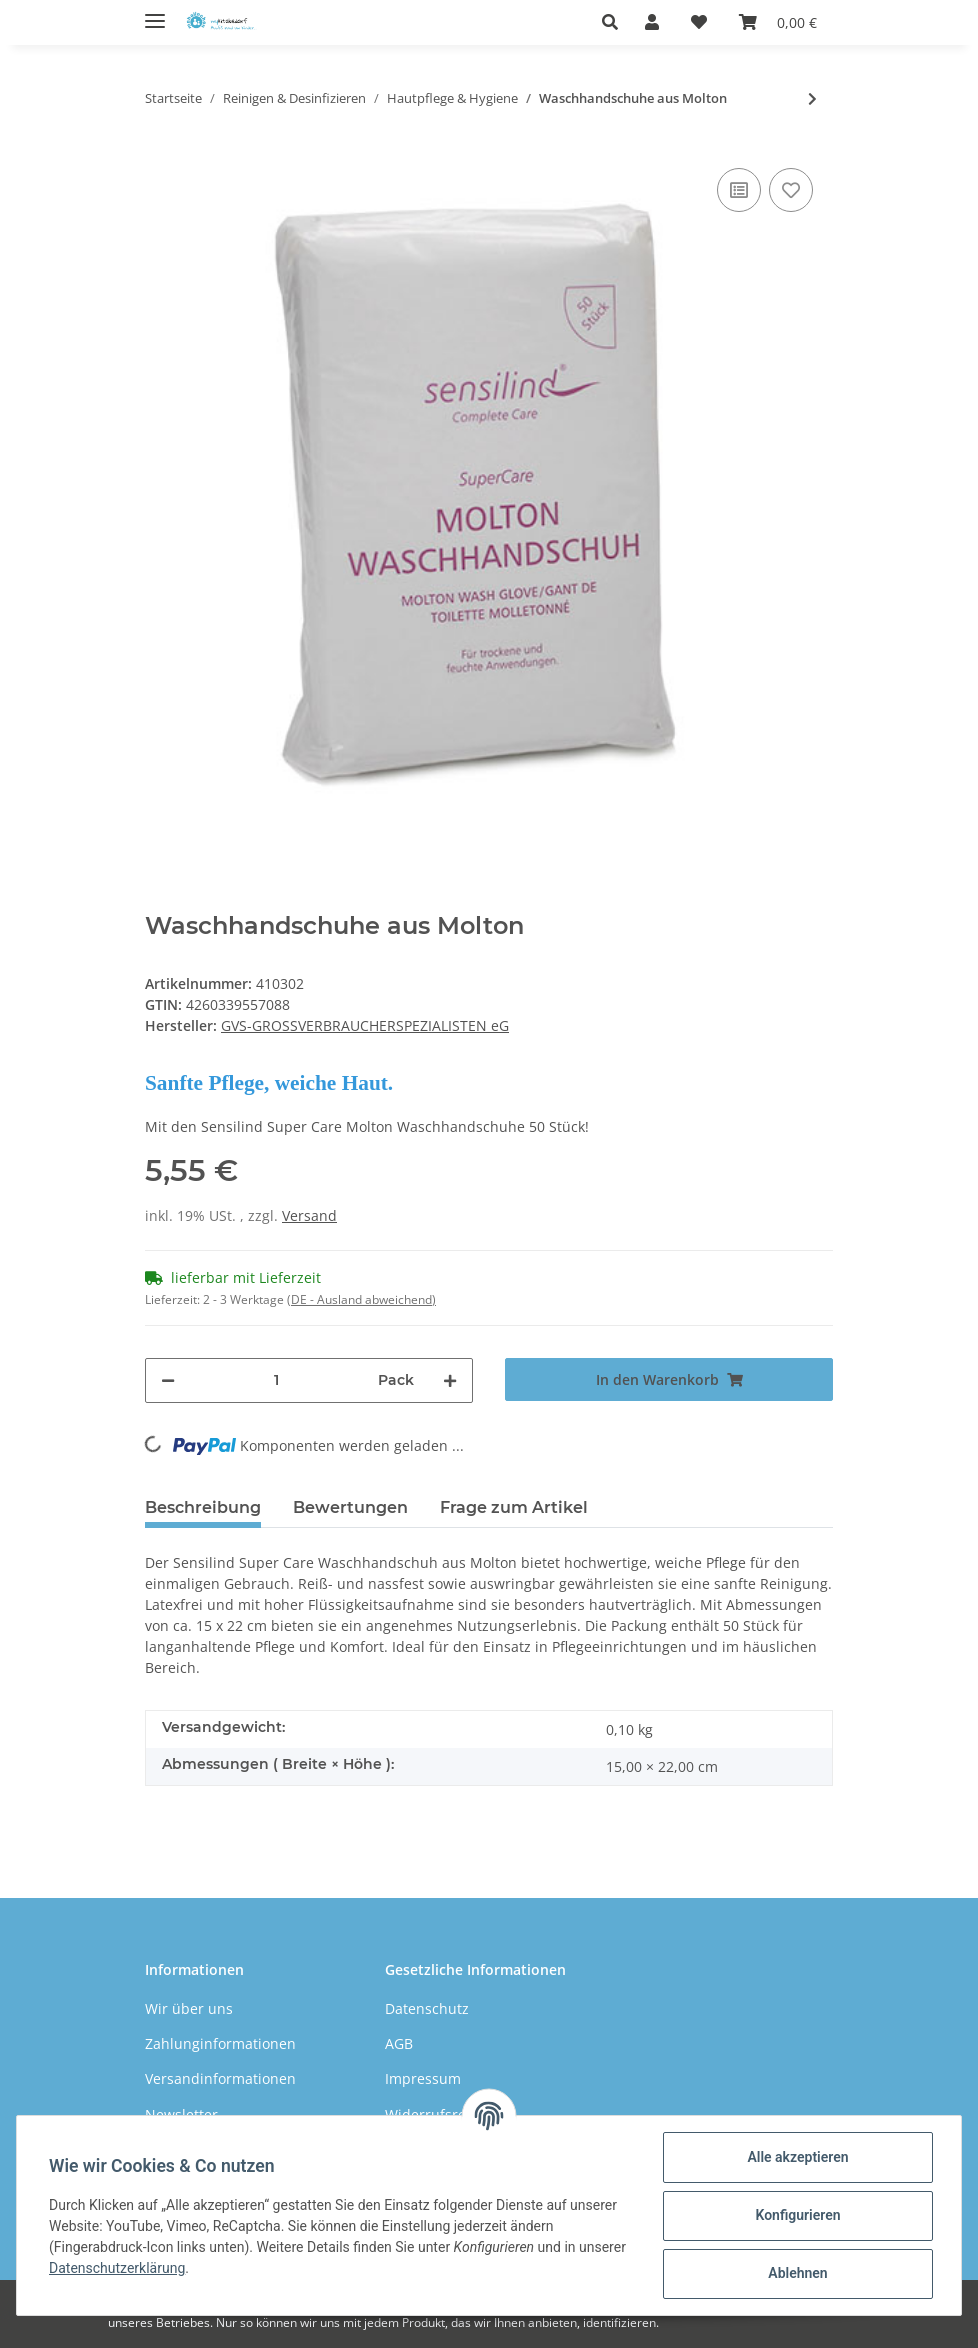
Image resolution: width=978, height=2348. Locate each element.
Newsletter (181, 2114)
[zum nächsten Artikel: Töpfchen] (812, 98)
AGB (399, 2043)
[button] (615, 22)
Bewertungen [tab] (350, 1507)
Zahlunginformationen (220, 2043)
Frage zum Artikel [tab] (514, 1507)
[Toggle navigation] (155, 12)
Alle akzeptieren (797, 2157)
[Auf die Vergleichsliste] (739, 190)
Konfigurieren (797, 2215)
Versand (309, 1215)
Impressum (423, 2078)
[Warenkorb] (778, 22)
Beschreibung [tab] (203, 1507)
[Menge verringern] (168, 1380)
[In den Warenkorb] (669, 1379)
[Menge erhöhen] (450, 1380)
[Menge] (276, 1380)
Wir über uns (189, 2008)
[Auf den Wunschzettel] (791, 190)
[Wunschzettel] (699, 22)
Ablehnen (797, 2273)
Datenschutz (427, 2008)
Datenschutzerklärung (117, 2268)
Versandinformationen (220, 2078)
